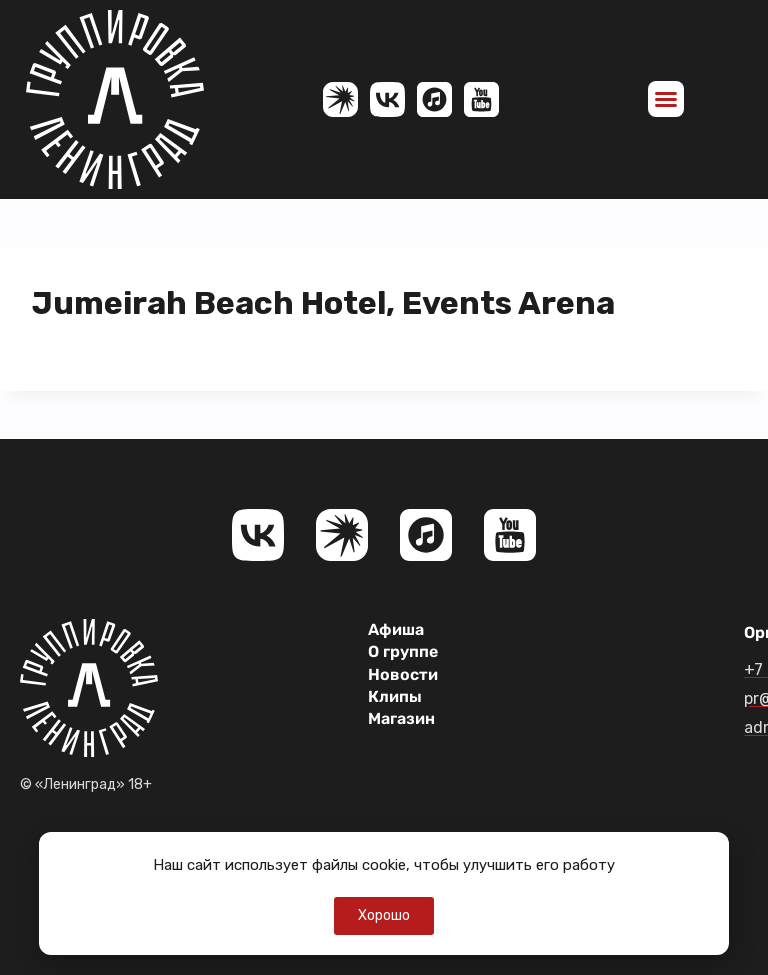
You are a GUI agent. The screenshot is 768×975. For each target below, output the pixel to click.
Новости (403, 674)
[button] (666, 99)
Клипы (395, 696)
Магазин (401, 718)
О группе (403, 651)
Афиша (396, 629)
